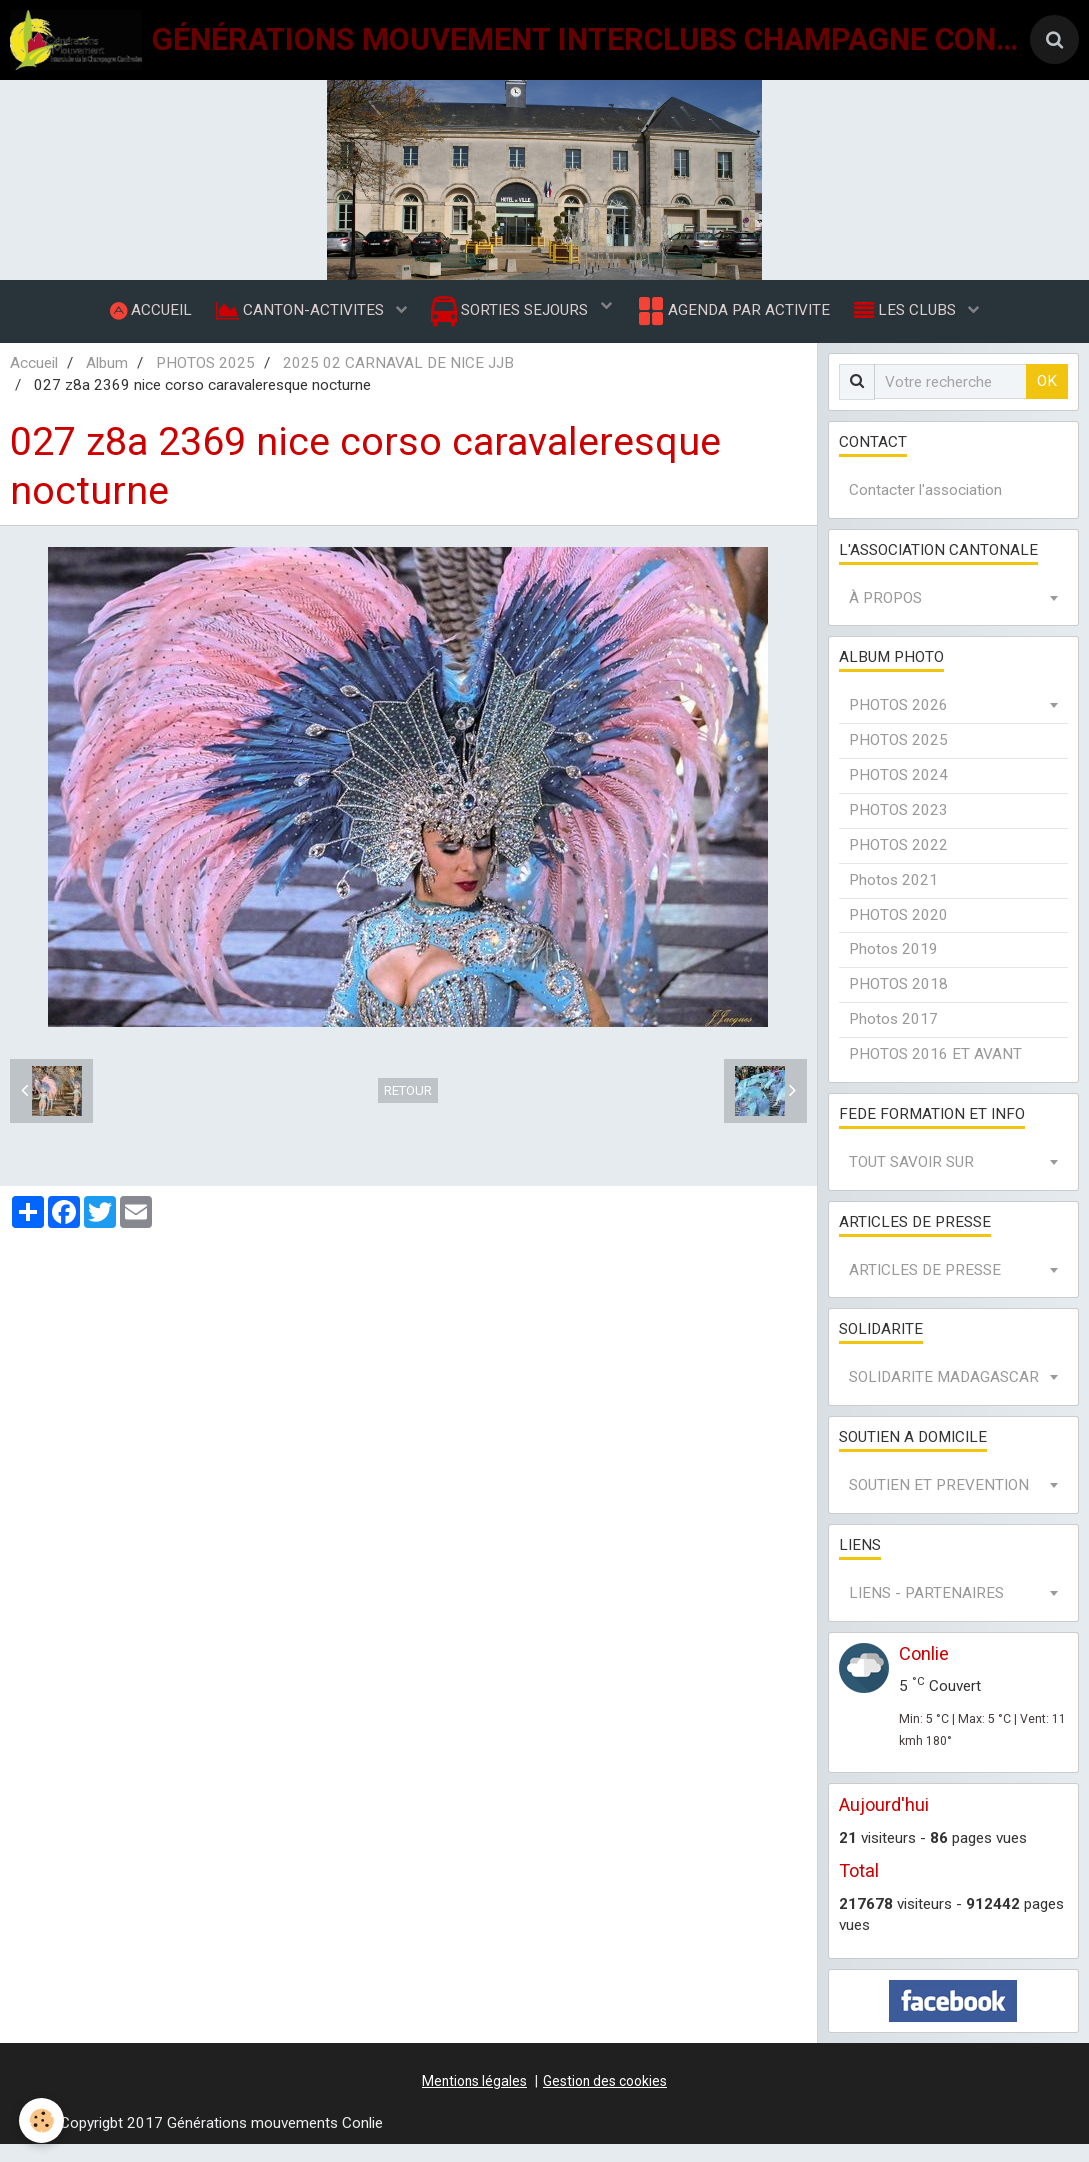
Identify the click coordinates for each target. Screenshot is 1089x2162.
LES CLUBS (919, 319)
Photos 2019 (893, 967)
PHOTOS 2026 (898, 723)
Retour (408, 1108)
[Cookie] (42, 2120)
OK (1047, 399)
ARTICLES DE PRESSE (925, 1288)
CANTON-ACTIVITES (296, 319)
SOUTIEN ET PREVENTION (939, 1503)
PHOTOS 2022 (898, 863)
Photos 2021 (893, 898)
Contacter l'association (925, 508)
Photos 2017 (893, 1037)
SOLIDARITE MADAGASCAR (944, 1395)
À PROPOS (885, 616)
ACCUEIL (139, 319)
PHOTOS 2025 (205, 381)
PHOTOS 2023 (898, 828)
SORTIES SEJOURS (511, 320)
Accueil (34, 381)
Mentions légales (474, 2099)
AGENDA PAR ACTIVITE (738, 320)
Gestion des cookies (605, 2099)
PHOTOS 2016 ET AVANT (935, 1072)
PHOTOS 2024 (898, 793)
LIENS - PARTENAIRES (926, 1611)
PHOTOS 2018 (898, 1002)
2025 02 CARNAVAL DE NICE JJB (398, 381)
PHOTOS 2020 (898, 933)
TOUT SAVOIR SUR (911, 1180)
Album (107, 381)
